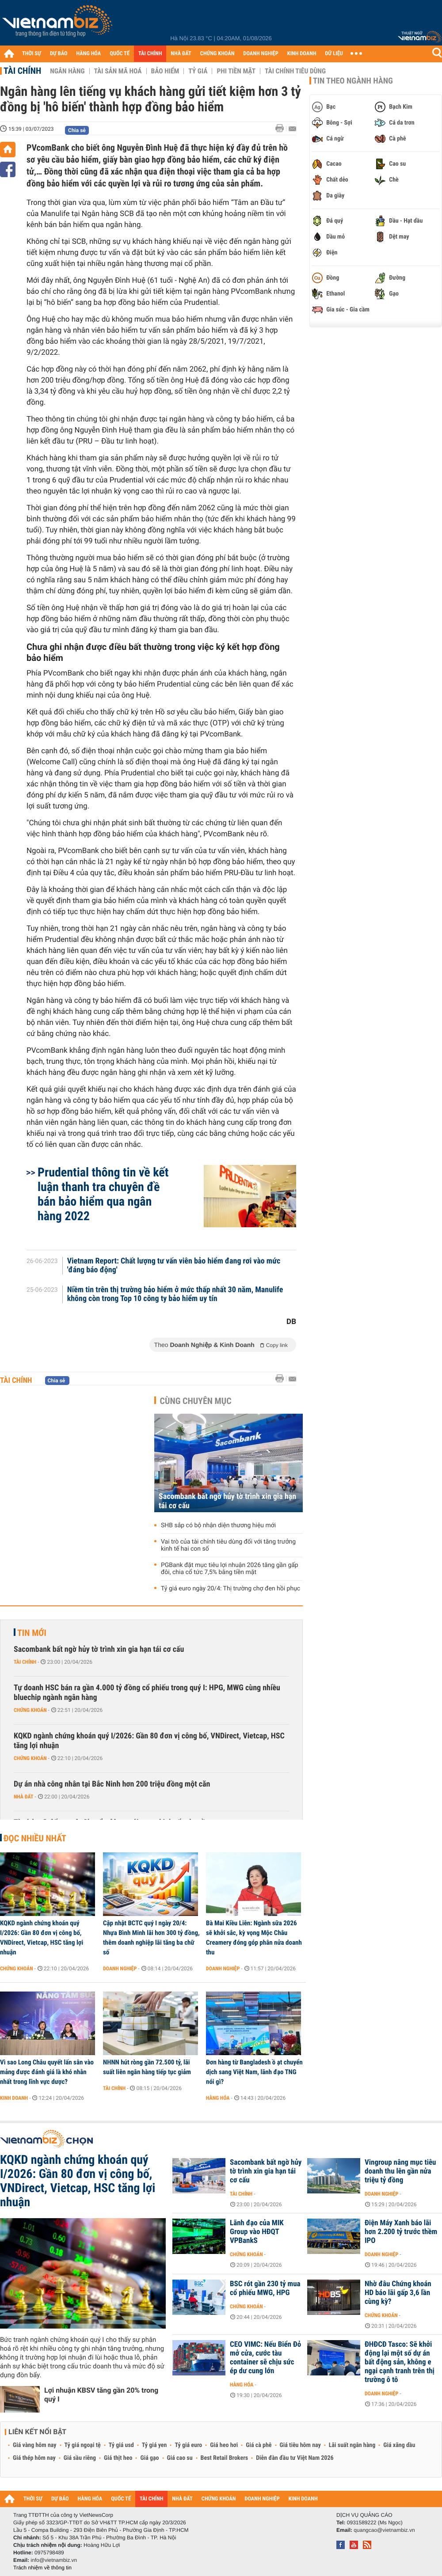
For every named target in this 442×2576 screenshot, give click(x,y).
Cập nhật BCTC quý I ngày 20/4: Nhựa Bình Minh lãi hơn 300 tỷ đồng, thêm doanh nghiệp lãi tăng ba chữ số (151, 1937)
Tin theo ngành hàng (353, 81)
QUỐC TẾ (120, 53)
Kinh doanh (14, 2098)
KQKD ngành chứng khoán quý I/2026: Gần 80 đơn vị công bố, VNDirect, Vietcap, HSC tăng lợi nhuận (149, 1740)
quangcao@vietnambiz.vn (384, 2530)
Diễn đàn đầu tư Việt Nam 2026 (294, 2458)
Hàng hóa (217, 2098)
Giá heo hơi (224, 2445)
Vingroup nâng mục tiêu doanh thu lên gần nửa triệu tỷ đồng (400, 2171)
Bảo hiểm (165, 71)
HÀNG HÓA (88, 53)
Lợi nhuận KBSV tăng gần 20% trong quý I (101, 2394)
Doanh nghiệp (120, 1968)
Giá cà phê (258, 2445)
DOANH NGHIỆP (260, 53)
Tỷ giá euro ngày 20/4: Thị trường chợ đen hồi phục (230, 1588)
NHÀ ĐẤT (181, 53)
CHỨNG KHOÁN (217, 53)
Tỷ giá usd (121, 2445)
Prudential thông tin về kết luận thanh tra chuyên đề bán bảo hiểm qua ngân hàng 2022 (103, 1194)
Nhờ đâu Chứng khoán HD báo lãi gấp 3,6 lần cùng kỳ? (398, 2293)
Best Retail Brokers (224, 2458)
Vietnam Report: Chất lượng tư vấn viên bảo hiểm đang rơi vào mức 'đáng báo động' (174, 1266)
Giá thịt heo (118, 2458)
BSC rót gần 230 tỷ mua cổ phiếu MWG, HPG (265, 2288)
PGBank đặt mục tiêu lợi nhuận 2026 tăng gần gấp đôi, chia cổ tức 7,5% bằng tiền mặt (229, 1569)
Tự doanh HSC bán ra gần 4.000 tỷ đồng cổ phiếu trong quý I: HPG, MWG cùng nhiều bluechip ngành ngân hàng (147, 1692)
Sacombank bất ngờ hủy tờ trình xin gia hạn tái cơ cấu (227, 1501)
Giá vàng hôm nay (35, 2445)
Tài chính (22, 70)
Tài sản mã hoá (118, 71)
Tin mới (31, 1633)
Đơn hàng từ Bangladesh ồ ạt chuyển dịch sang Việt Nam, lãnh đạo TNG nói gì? (254, 2072)
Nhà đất (24, 1797)
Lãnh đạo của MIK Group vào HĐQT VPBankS (257, 2232)
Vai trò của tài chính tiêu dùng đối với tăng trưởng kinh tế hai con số (228, 1545)
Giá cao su (180, 2458)
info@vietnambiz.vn (53, 2560)
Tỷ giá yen (154, 2445)
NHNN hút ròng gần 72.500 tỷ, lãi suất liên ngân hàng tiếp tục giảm (147, 2067)
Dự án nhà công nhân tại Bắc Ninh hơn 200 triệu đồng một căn (112, 1784)
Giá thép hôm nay (34, 2458)
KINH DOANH (301, 53)
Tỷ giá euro (188, 2445)
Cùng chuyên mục (196, 1401)
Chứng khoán (30, 1710)
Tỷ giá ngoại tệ (83, 2445)
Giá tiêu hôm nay (300, 2445)
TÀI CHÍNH (150, 53)
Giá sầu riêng (80, 2458)
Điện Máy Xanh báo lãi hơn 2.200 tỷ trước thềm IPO (401, 2232)
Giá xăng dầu (399, 2445)
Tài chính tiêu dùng (295, 71)
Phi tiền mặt (236, 71)
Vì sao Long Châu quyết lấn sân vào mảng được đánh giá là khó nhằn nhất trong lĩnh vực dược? (47, 2072)
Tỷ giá (197, 71)
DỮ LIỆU (334, 53)
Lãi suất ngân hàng (352, 2445)
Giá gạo (149, 2458)
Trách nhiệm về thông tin (42, 2568)
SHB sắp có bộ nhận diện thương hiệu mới (218, 1525)
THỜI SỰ (31, 53)
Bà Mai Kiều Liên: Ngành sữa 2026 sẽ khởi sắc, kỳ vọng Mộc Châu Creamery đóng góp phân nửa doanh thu (254, 1937)
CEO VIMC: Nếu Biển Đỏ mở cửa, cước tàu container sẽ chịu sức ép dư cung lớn (265, 2357)
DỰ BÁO (59, 53)
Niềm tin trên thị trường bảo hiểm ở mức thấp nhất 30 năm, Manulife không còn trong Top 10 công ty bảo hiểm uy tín (175, 1294)
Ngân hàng (67, 71)
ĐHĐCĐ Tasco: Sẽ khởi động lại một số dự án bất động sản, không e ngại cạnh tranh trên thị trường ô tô (399, 2362)
